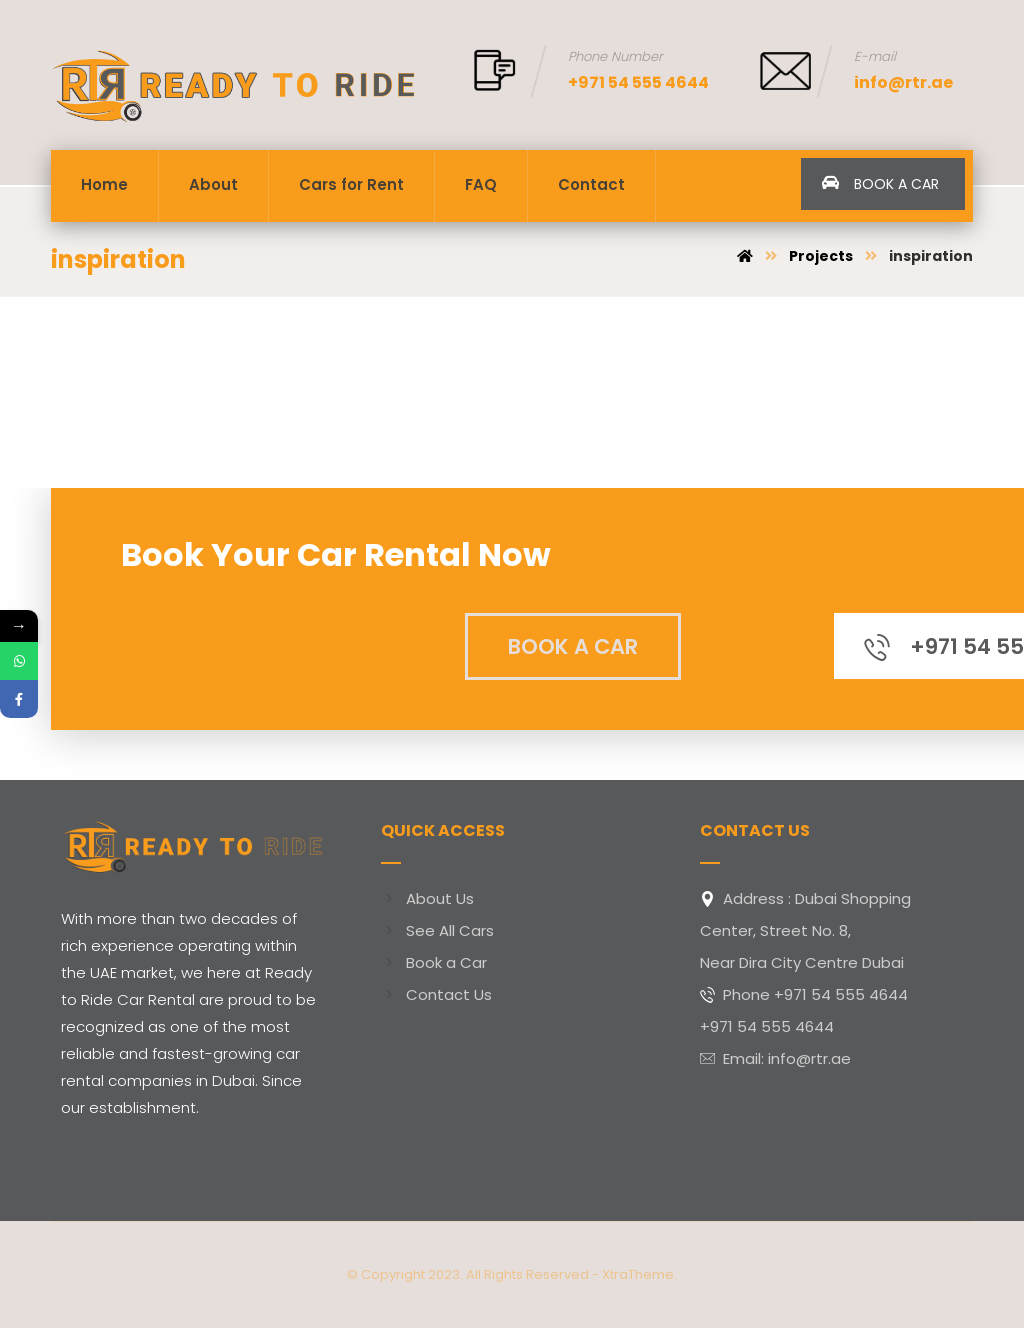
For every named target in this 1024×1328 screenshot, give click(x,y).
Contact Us (436, 994)
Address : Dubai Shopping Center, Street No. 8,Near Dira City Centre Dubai (805, 930)
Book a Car (434, 962)
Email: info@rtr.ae (775, 1058)
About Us (427, 898)
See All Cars (437, 930)
